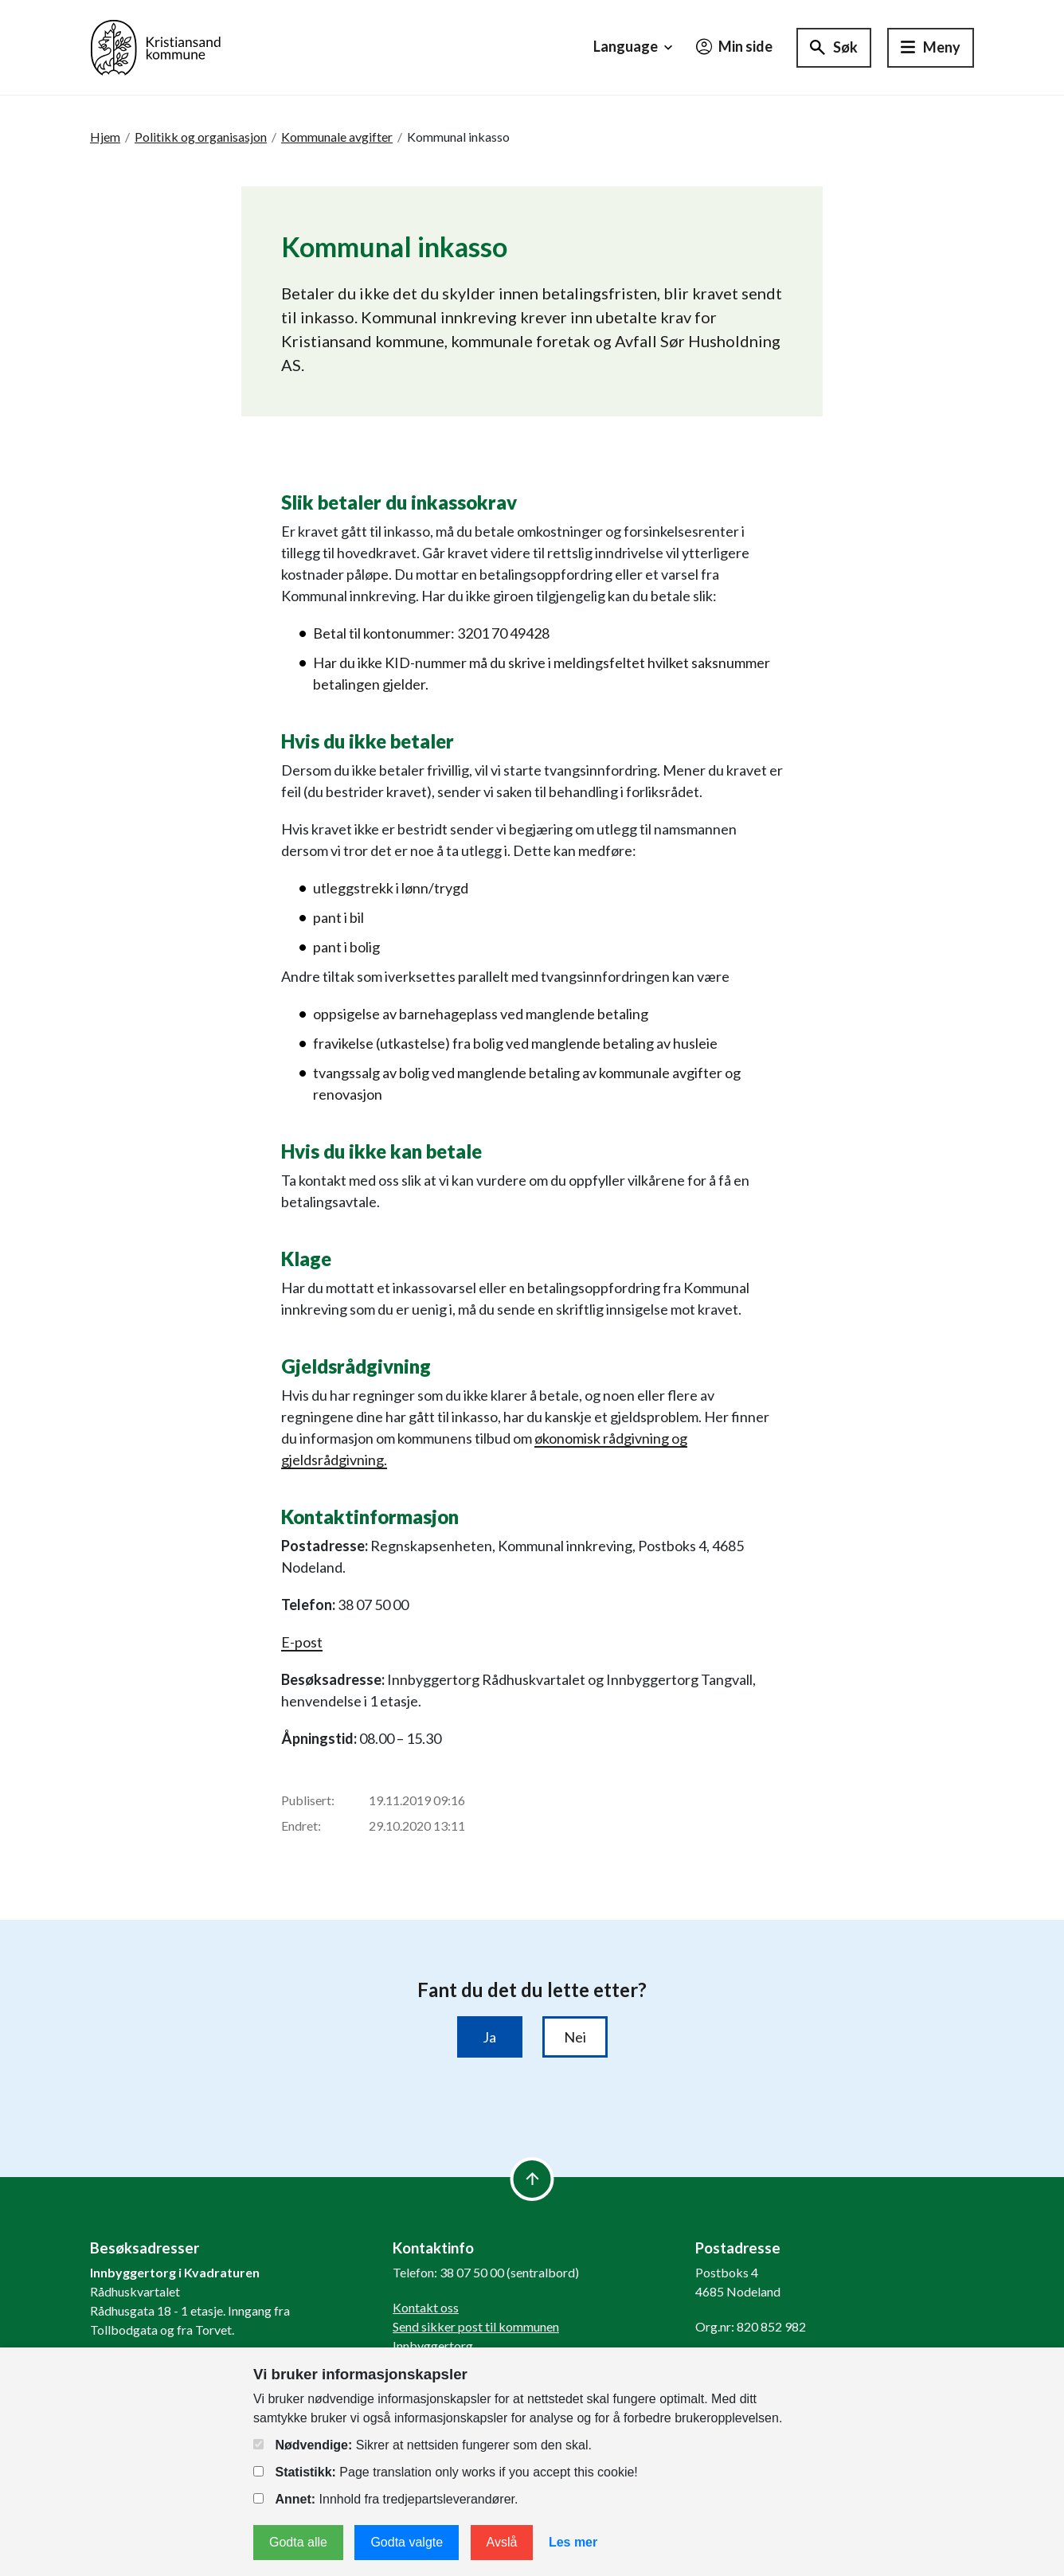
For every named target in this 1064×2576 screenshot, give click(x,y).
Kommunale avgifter (337, 136)
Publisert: (307, 1800)
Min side (734, 46)
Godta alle (298, 2542)
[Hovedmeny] (930, 48)
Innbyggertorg (433, 2345)
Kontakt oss (426, 2307)
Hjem (105, 136)
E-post (302, 1642)
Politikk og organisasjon (201, 136)
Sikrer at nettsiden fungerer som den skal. (422, 2445)
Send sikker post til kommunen (476, 2326)
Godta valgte (406, 2542)
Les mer (573, 2542)
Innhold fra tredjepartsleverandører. (385, 2499)
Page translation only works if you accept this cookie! (445, 2472)
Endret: (301, 1825)
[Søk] (833, 48)
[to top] (532, 2179)
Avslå (502, 2542)
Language (634, 46)
